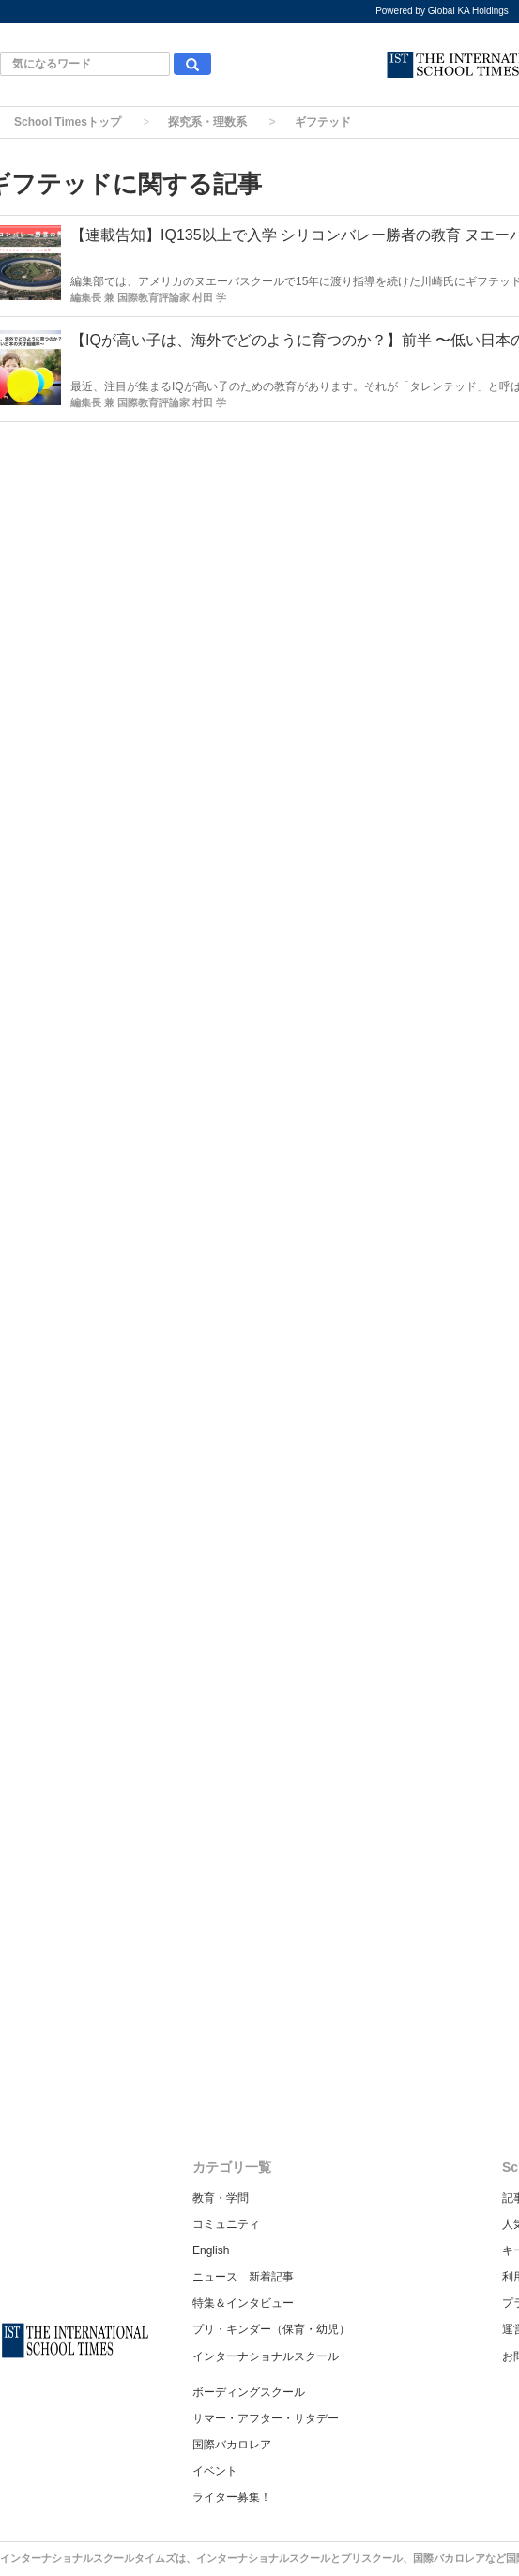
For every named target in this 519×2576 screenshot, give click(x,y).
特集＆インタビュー (243, 2303)
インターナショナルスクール (265, 2356)
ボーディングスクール (248, 2392)
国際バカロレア (231, 2444)
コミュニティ (226, 2224)
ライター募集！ (231, 2497)
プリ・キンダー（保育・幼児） (271, 2329)
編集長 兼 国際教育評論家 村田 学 (148, 297)
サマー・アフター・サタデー (265, 2418)
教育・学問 (220, 2198)
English (210, 2250)
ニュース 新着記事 (243, 2276)
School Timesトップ (67, 122)
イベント (214, 2471)
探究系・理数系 (207, 122)
